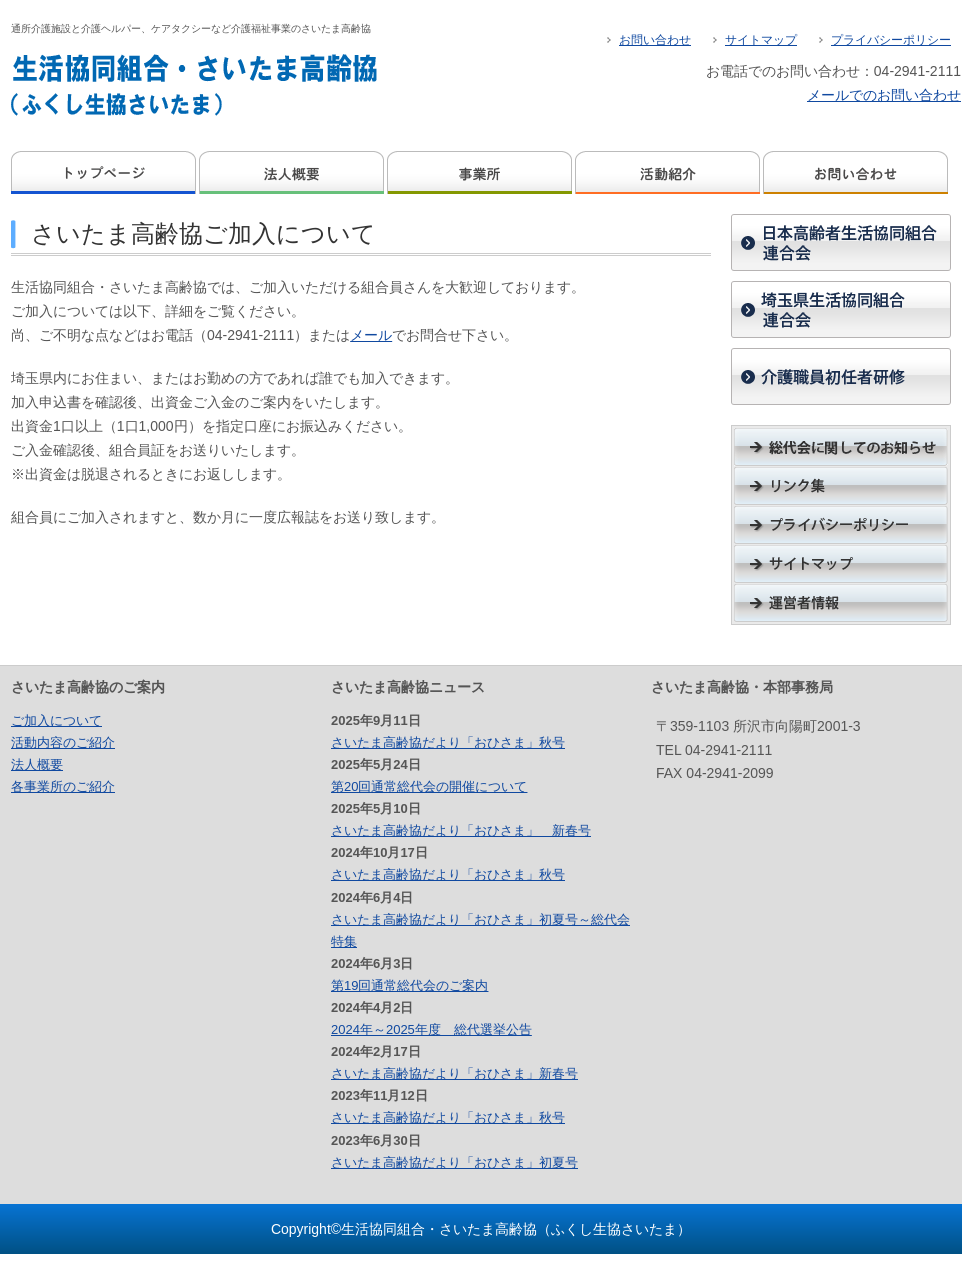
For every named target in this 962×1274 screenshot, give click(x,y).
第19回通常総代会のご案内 (409, 985)
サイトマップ (761, 40)
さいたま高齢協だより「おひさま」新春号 (454, 1073)
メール (371, 335)
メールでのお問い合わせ (884, 95)
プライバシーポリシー (891, 40)
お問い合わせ (655, 40)
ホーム (105, 172)
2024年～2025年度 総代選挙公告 (431, 1029)
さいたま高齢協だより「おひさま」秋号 (448, 742)
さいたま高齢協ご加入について (203, 233)
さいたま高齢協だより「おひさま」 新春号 (461, 830)
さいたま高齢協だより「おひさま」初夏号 (454, 1162)
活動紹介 (669, 172)
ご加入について (56, 720)
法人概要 (293, 172)
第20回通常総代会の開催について (429, 786)
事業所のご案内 (481, 172)
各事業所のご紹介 (63, 786)
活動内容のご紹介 (63, 742)
